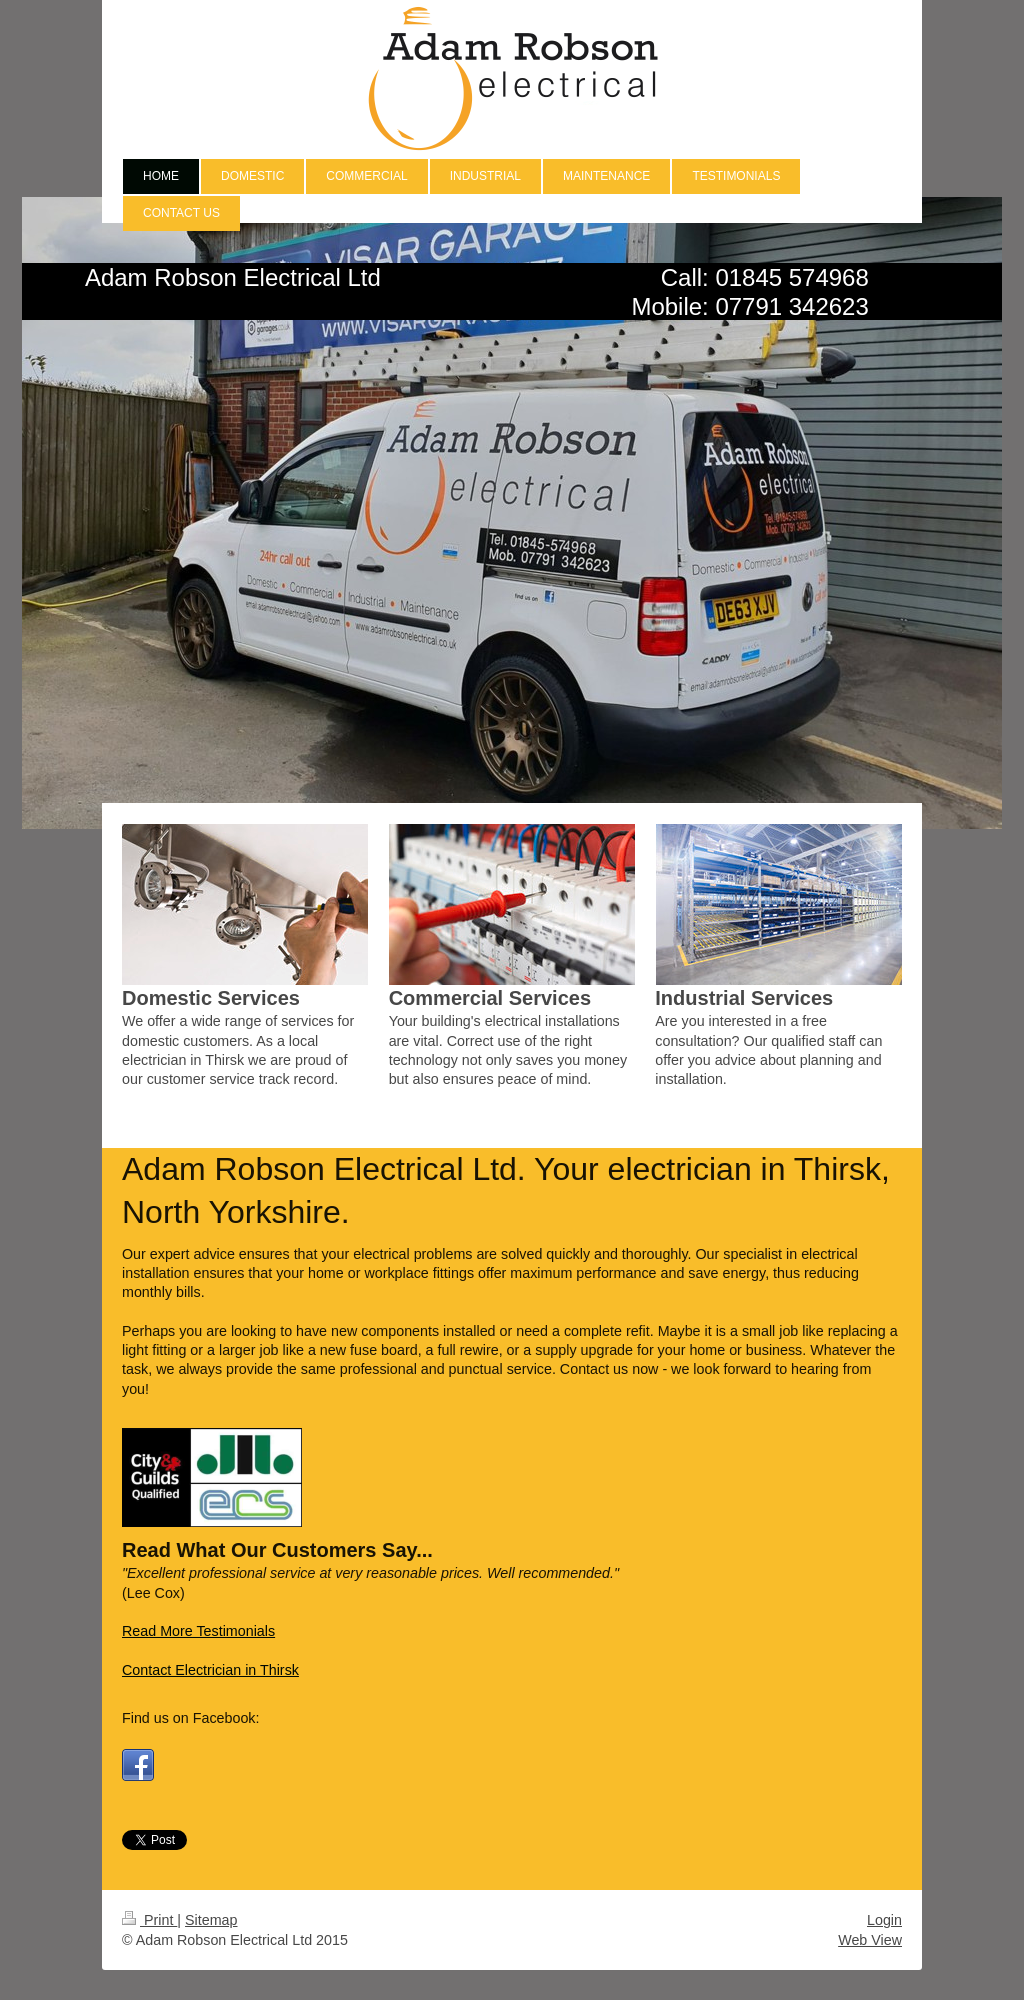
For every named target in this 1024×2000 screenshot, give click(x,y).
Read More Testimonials (198, 1631)
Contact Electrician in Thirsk (210, 1670)
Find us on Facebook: (191, 1718)
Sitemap (211, 1920)
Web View (870, 1940)
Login (884, 1920)
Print (149, 1920)
